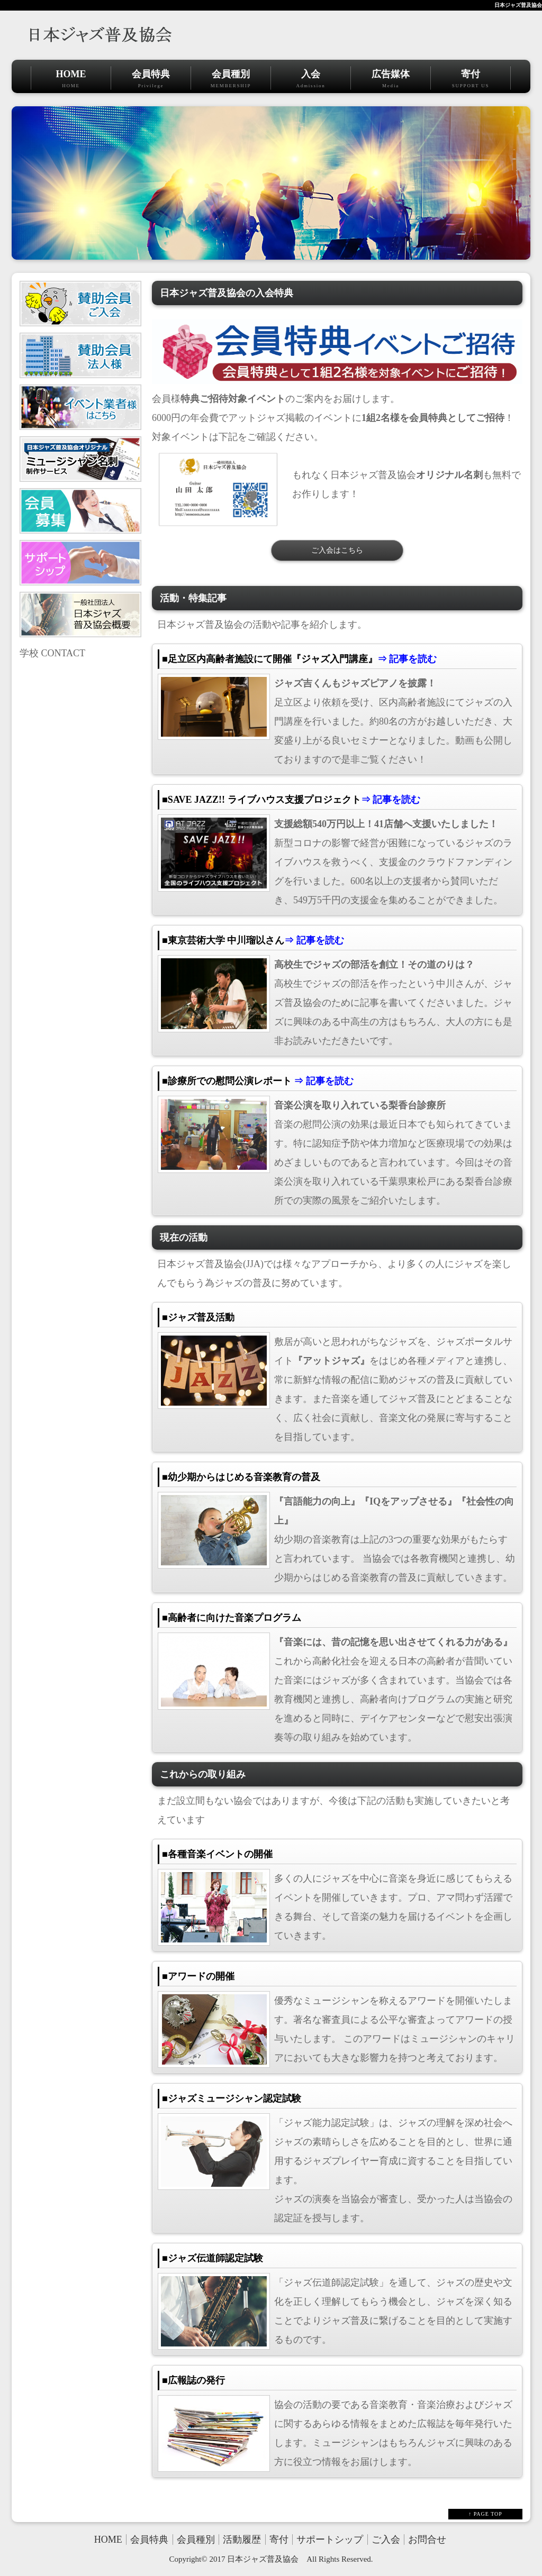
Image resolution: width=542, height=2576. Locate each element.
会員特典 (151, 79)
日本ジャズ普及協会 (518, 5)
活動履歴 (242, 2539)
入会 (310, 79)
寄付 (470, 79)
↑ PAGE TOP (485, 2514)
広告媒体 (390, 79)
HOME (71, 79)
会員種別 (230, 79)
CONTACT (63, 653)
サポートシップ (329, 2539)
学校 (29, 653)
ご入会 (386, 2539)
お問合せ (427, 2539)
